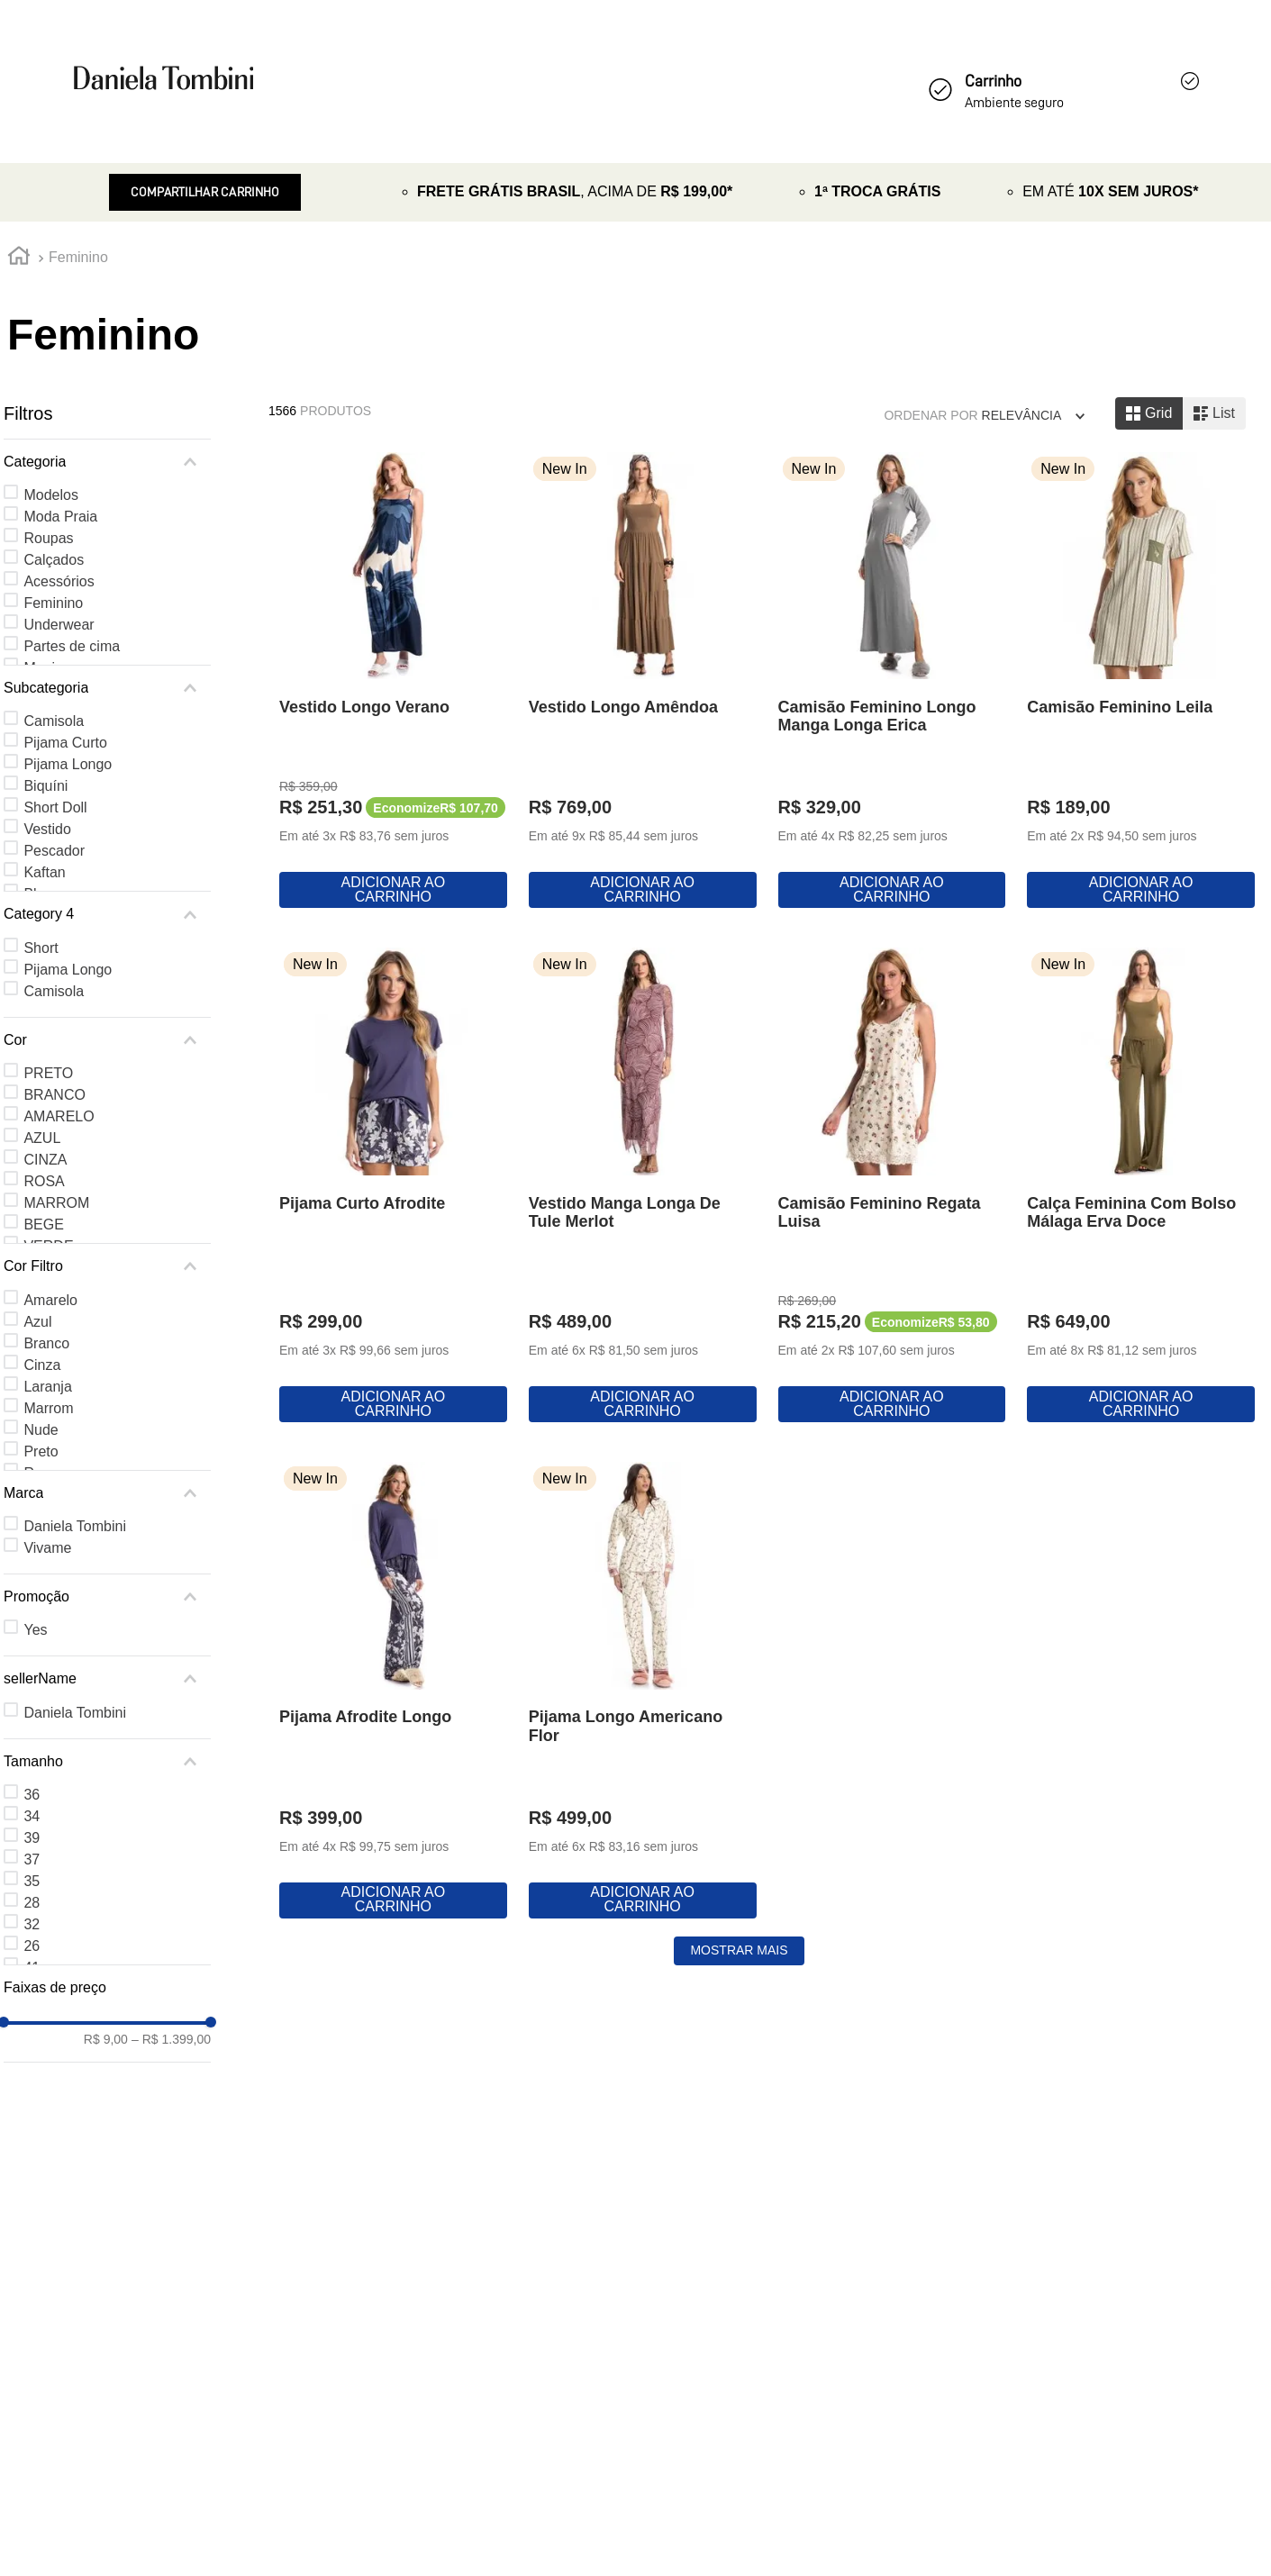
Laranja (47, 1386)
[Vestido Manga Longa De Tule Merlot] (1100, 1235)
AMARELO (58, 1116)
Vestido (46, 829)
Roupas (48, 538)
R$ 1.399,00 (171, 2039)
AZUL (41, 1138)
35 (31, 1881)
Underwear (58, 624)
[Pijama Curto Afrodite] (767, 1235)
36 (31, 1794)
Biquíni (45, 786)
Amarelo (50, 1300)
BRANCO (54, 1094)
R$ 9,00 (106, 2039)
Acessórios (58, 581)
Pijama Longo (67, 764)
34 (31, 1816)
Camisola (53, 721)
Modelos (50, 495)
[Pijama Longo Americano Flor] (435, 2293)
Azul (37, 1321)
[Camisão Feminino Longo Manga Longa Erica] (1100, 701)
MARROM (56, 1203)
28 (31, 1902)
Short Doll (54, 807)
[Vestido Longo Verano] (435, 701)
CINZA (45, 1159)
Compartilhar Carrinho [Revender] (205, 192)
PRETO (48, 1073)
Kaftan (44, 872)
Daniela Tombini (74, 1526)
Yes (35, 1629)
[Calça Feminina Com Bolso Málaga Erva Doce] (767, 1768)
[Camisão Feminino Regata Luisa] (435, 1768)
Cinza (41, 1365)
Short (40, 948)
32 (31, 1924)
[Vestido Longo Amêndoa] (767, 701)
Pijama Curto (64, 742)
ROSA (43, 1181)
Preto (40, 1451)
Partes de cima (71, 646)
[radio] (1149, 413)
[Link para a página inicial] (19, 258)
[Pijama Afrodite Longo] (1100, 1768)
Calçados (53, 559)
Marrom (48, 1408)
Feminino (78, 257)
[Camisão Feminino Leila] (435, 1235)
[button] (107, 462)
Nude (40, 1430)
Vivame (47, 1548)
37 (31, 1859)
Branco (46, 1343)
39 (31, 1838)
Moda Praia (60, 516)
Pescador (54, 850)
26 (31, 1946)
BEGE (43, 1224)
